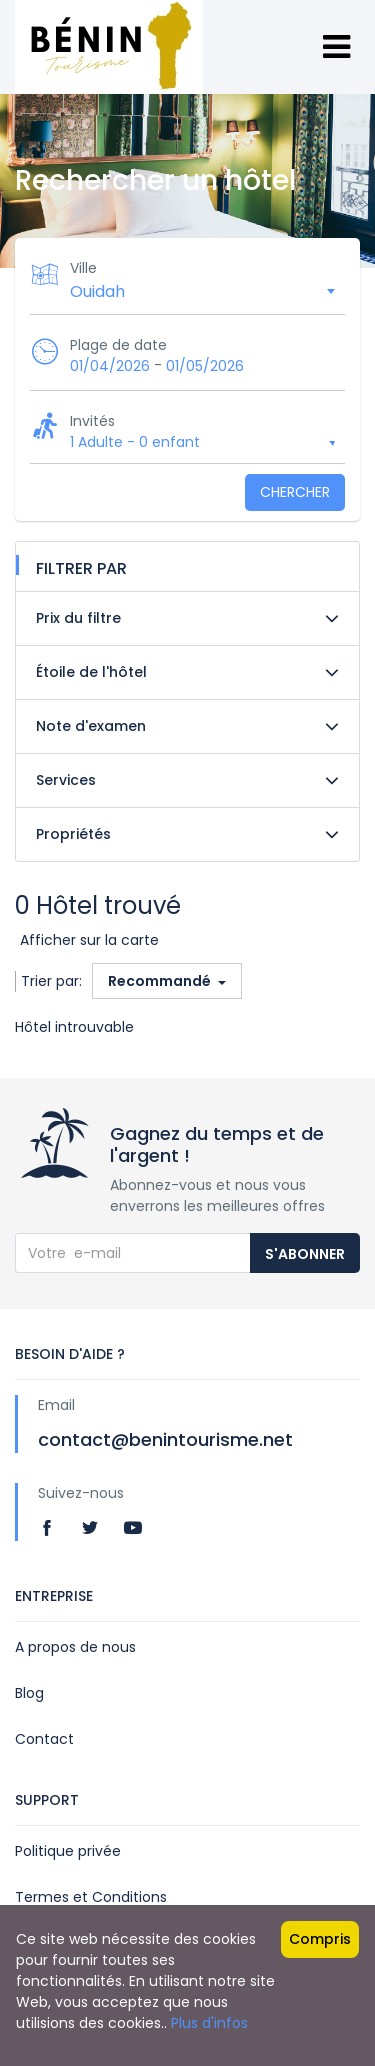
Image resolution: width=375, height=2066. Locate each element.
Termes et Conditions (91, 1897)
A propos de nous (75, 1647)
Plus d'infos (209, 2023)
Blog (29, 1693)
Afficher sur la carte (89, 940)
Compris (320, 1939)
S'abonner (305, 1254)
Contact (44, 1739)
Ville (83, 268)
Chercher (295, 492)
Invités (92, 421)
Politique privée (68, 1851)
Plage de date (118, 345)
